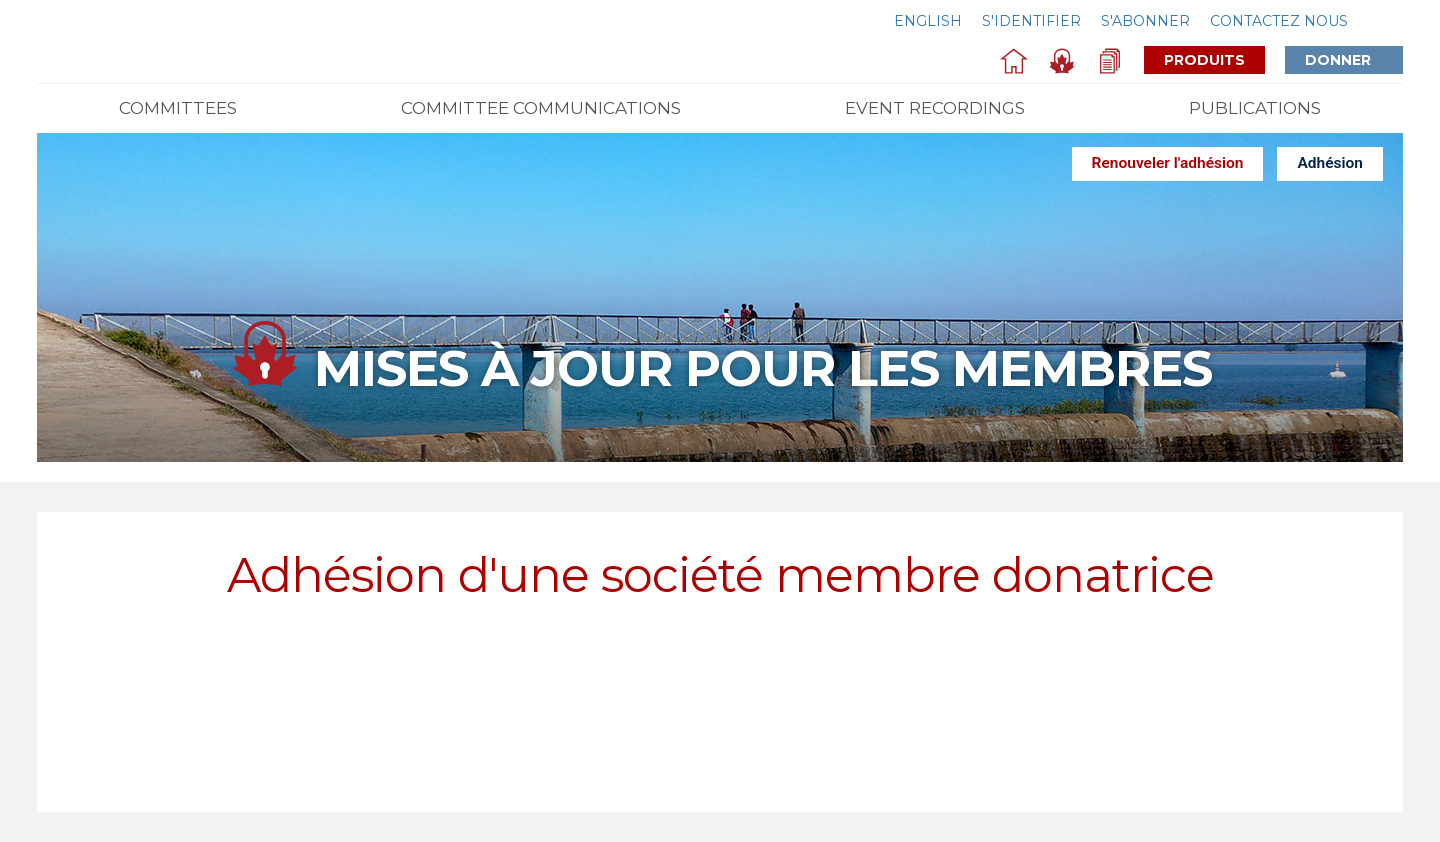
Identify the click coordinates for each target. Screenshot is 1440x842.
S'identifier (1031, 21)
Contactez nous (1279, 21)
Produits (1204, 60)
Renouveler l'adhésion (1168, 163)
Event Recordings (935, 108)
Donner (1354, 59)
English (928, 21)
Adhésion (1330, 163)
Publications (1255, 108)
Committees (178, 108)
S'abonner (1145, 21)
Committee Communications (541, 108)
